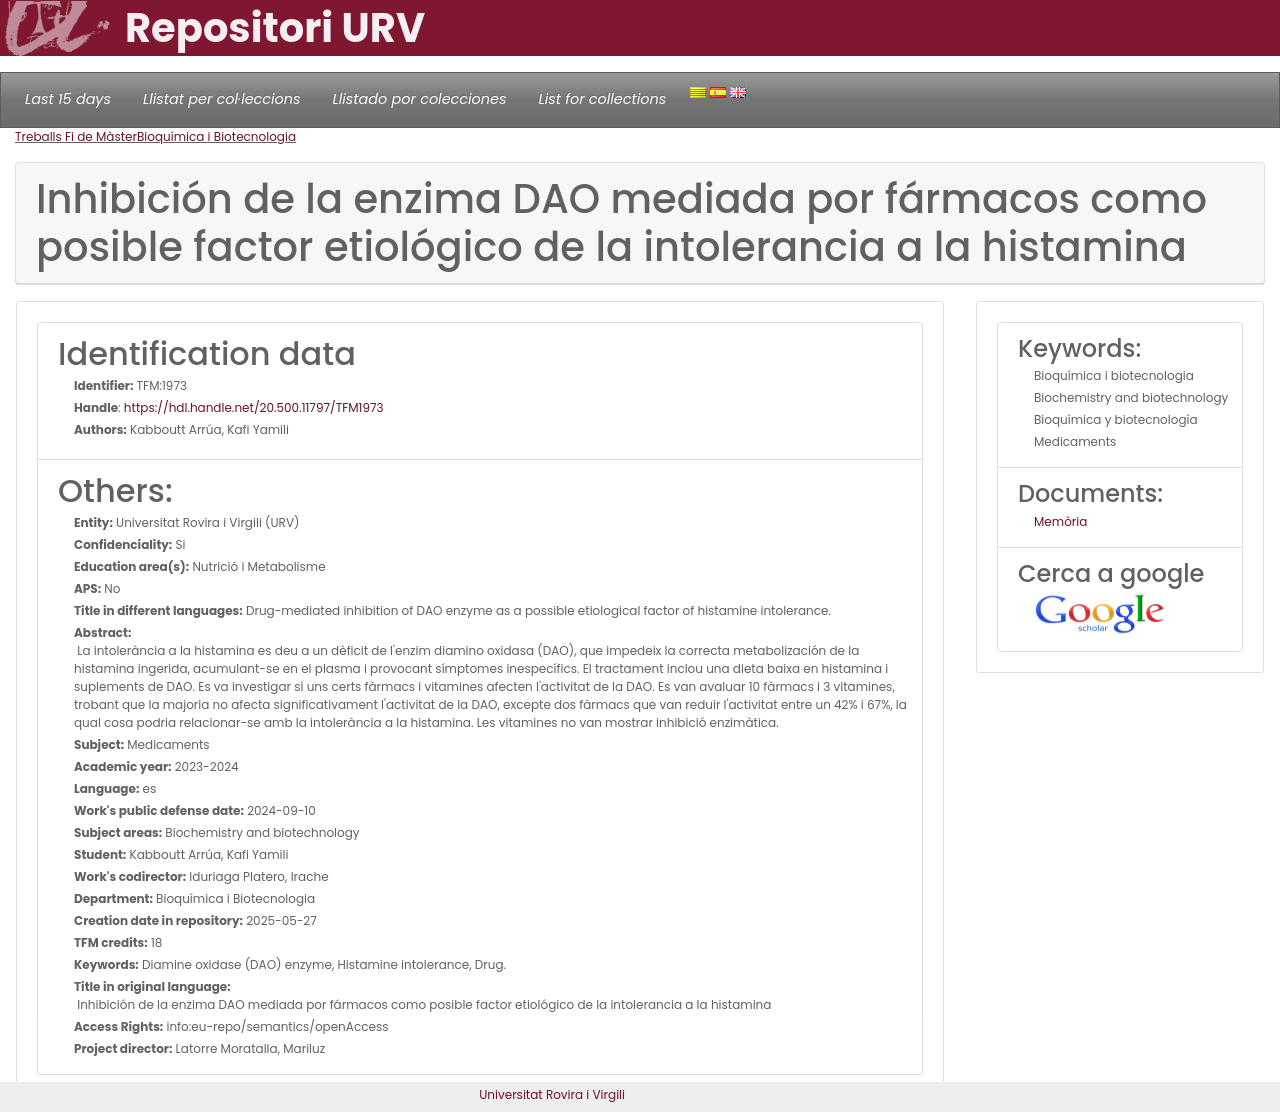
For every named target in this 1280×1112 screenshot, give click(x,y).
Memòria (1060, 521)
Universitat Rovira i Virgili (552, 1094)
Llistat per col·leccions (222, 99)
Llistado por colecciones (420, 99)
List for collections (602, 99)
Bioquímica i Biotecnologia (216, 136)
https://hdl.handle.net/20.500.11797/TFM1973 (254, 407)
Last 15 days (68, 99)
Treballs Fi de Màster (76, 136)
